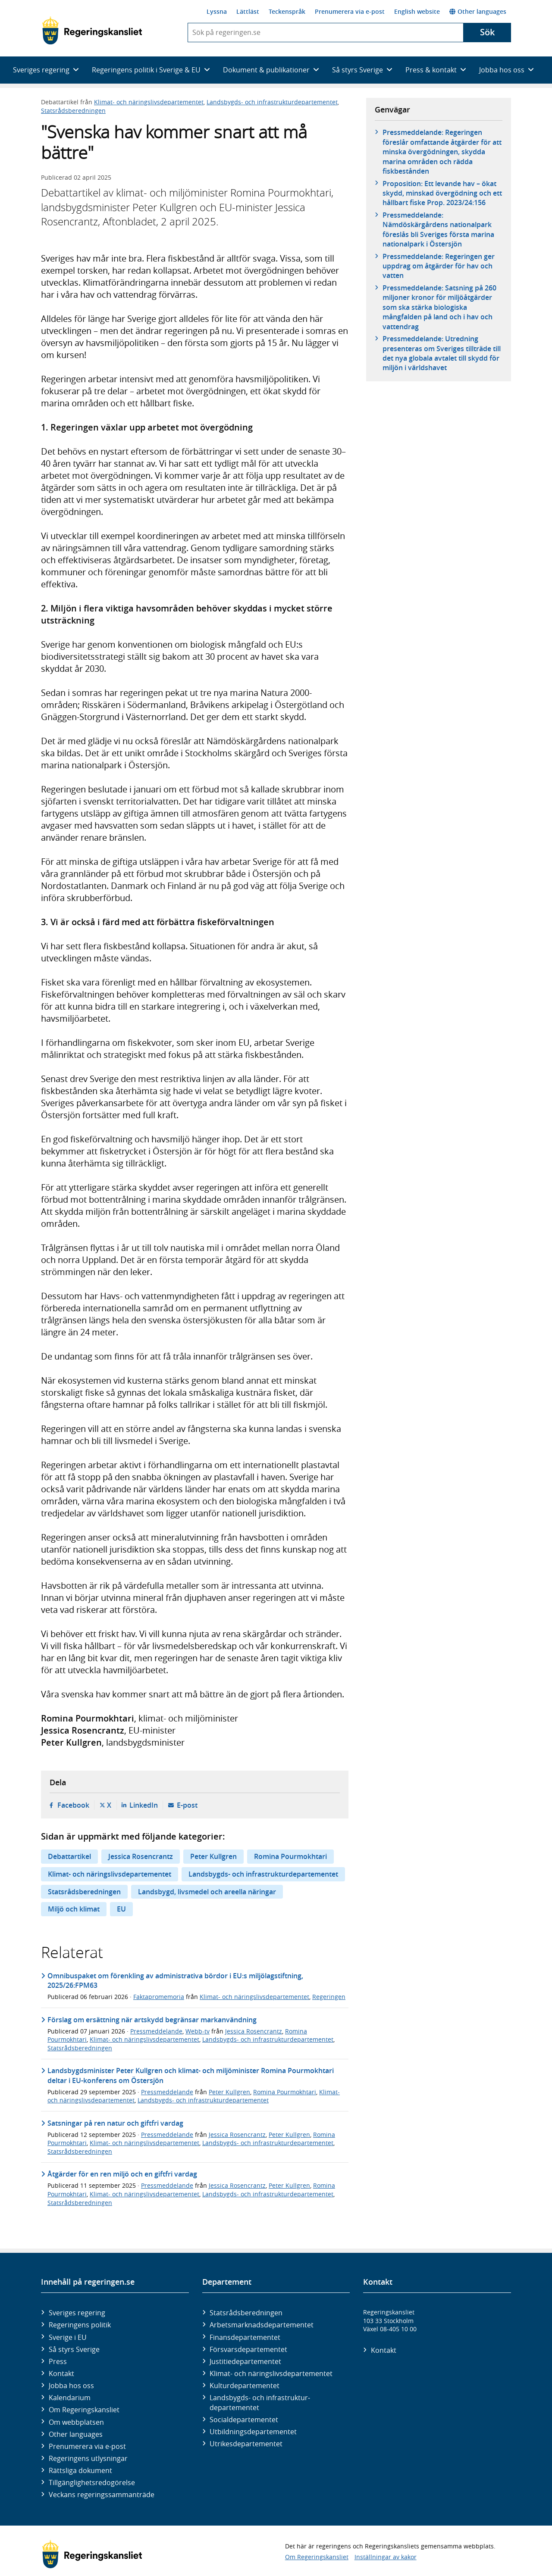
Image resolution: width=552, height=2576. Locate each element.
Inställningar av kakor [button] (385, 2557)
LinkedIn (143, 1805)
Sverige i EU (68, 2337)
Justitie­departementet (245, 2361)
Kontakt (61, 2373)
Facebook (73, 1805)
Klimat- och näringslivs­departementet (271, 2373)
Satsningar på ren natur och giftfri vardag (115, 2123)
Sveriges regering (77, 2312)
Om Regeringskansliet (84, 2409)
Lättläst (247, 11)
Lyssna (217, 11)
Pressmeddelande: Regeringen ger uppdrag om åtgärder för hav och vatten (439, 266)
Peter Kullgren (213, 1856)
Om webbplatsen (76, 2422)
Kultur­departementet (244, 2385)
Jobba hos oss (71, 2385)
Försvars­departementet (248, 2349)
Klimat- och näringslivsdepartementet (149, 102)
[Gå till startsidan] (92, 30)
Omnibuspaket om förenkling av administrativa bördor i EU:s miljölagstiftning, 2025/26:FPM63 (175, 1980)
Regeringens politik (80, 2325)
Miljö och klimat (74, 1909)
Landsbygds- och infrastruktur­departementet (260, 2402)
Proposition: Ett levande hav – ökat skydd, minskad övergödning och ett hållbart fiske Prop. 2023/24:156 (442, 193)
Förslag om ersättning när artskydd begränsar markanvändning (152, 2019)
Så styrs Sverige (74, 2349)
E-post (187, 1805)
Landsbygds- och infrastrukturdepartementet (272, 102)
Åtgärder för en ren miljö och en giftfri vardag (122, 2174)
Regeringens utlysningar (88, 2458)
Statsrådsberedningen (73, 110)
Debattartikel (69, 1856)
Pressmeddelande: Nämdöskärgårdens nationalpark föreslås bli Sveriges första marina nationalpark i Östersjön (438, 229)
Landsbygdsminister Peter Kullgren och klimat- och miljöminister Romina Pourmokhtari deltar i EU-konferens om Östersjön (190, 2075)
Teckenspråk (287, 11)
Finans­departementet (245, 2337)
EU (121, 1909)
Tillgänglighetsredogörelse (92, 2482)
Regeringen (328, 1997)
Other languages (477, 11)
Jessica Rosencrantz (140, 1856)
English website (417, 11)
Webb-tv (197, 2031)
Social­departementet (244, 2419)
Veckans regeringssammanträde (101, 2494)
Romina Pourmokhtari (290, 1856)
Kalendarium (70, 2397)
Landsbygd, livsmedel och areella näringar (207, 1891)
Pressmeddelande (156, 2031)
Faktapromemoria (158, 1997)
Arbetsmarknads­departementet (262, 2325)
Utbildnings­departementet (253, 2431)
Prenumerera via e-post (350, 11)
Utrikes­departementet (246, 2443)
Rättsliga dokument (80, 2470)
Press (58, 2361)
